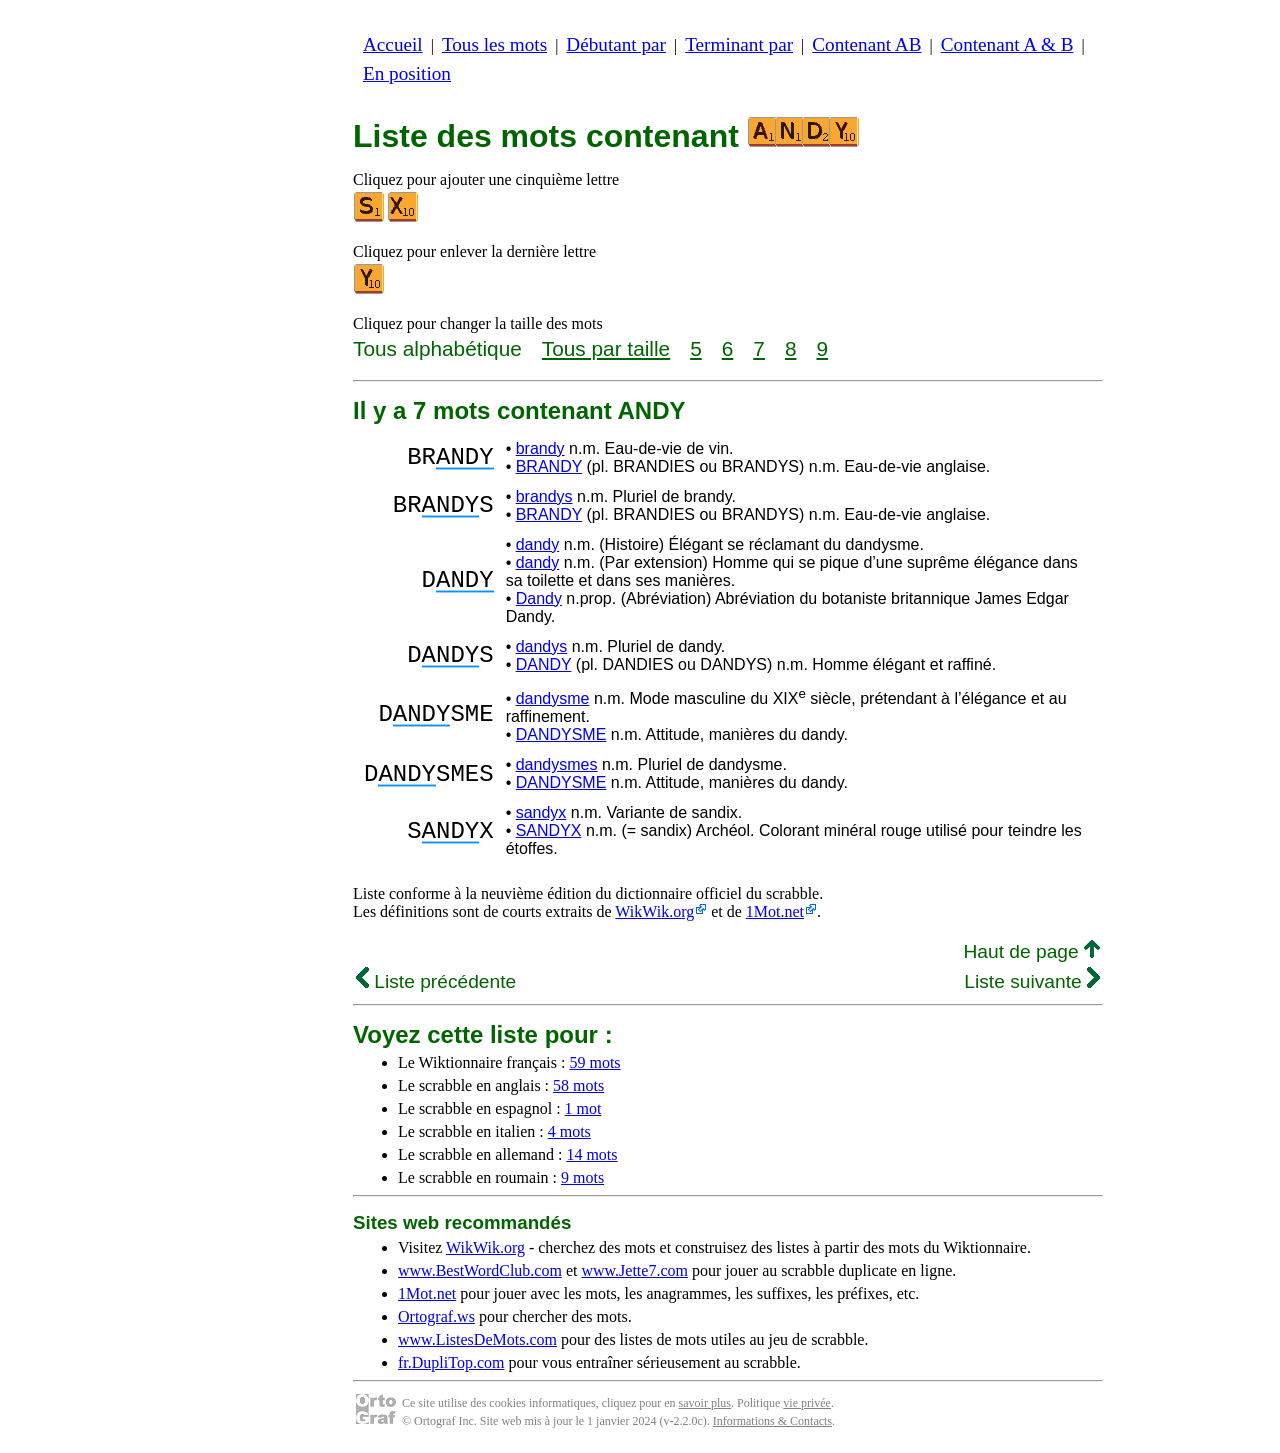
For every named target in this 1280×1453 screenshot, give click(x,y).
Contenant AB (866, 44)
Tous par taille (606, 348)
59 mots (594, 1062)
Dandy (539, 598)
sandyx (541, 812)
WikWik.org (654, 911)
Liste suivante (1032, 981)
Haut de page (1031, 951)
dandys (542, 646)
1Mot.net (775, 911)
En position (407, 73)
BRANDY (549, 466)
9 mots (582, 1177)
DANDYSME (561, 734)
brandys (544, 496)
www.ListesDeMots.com (477, 1339)
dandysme (553, 698)
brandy (540, 448)
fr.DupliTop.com (451, 1362)
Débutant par (616, 44)
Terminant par (739, 44)
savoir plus (705, 1403)
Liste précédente (436, 981)
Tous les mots (494, 44)
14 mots (591, 1154)
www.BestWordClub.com (480, 1270)
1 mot (583, 1108)
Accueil (393, 44)
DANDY (544, 664)
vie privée (807, 1403)
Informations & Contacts (772, 1421)
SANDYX (549, 830)
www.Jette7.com (634, 1270)
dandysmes (557, 764)
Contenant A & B (1007, 44)
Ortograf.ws (436, 1316)
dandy (538, 544)
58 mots (578, 1085)
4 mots (569, 1131)
